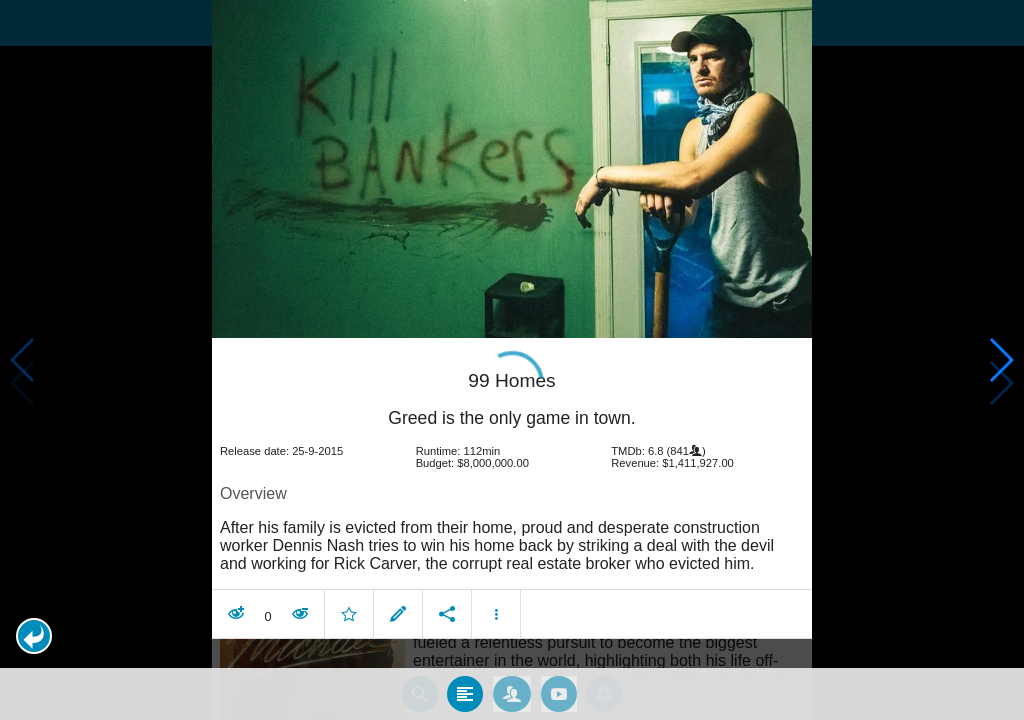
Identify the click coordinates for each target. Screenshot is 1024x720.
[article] (512, 470)
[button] (34, 636)
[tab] (465, 672)
